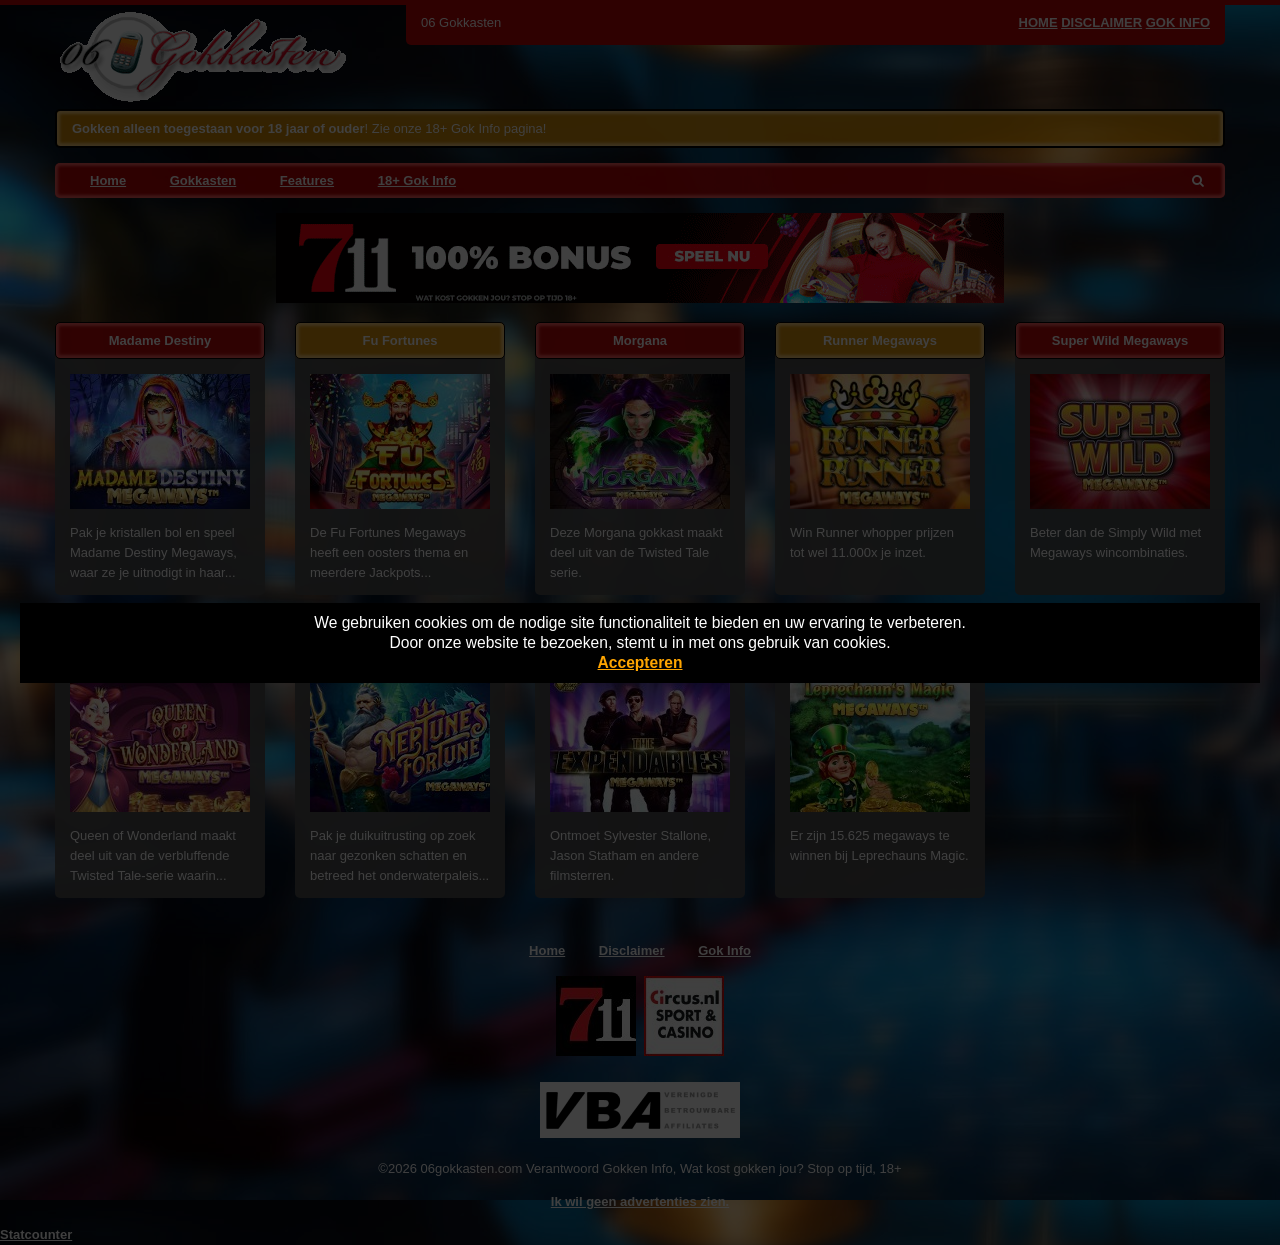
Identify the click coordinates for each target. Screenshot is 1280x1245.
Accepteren (640, 662)
